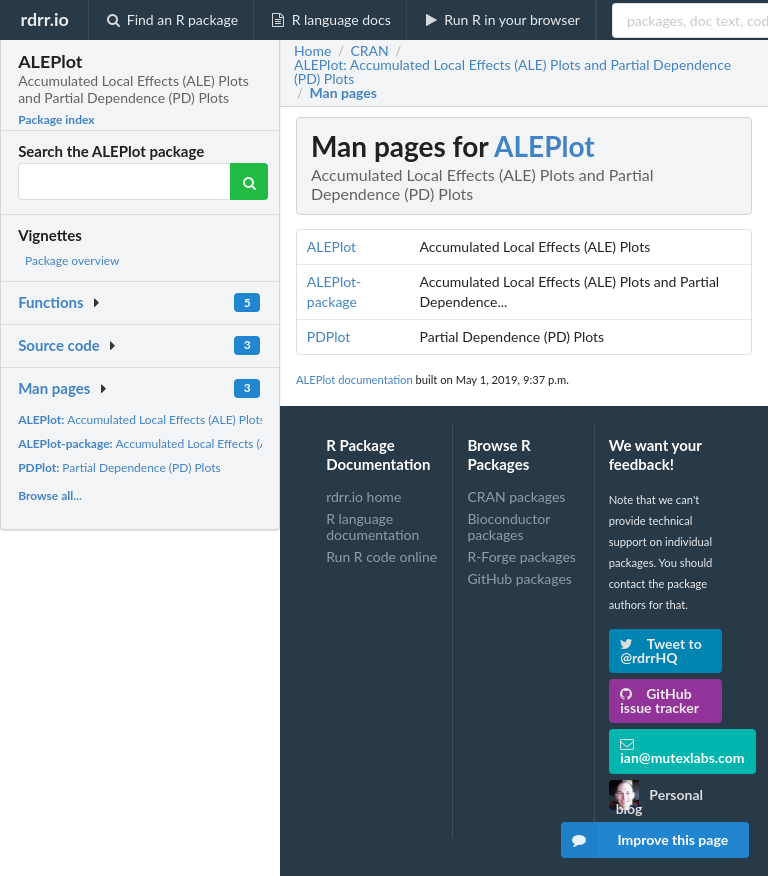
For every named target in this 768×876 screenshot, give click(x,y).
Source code (59, 345)
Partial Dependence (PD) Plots (119, 467)
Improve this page (645, 840)
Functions (50, 302)
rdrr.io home (363, 497)
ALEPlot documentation (354, 379)
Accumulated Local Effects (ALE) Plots (141, 419)
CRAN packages (516, 497)
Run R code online (381, 556)
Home (312, 51)
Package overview (72, 260)
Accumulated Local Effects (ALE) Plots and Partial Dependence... (234, 443)
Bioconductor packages (508, 526)
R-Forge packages (521, 556)
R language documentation (372, 526)
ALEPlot (544, 146)
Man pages (54, 388)
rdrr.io (44, 19)
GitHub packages (519, 578)
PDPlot (329, 336)
